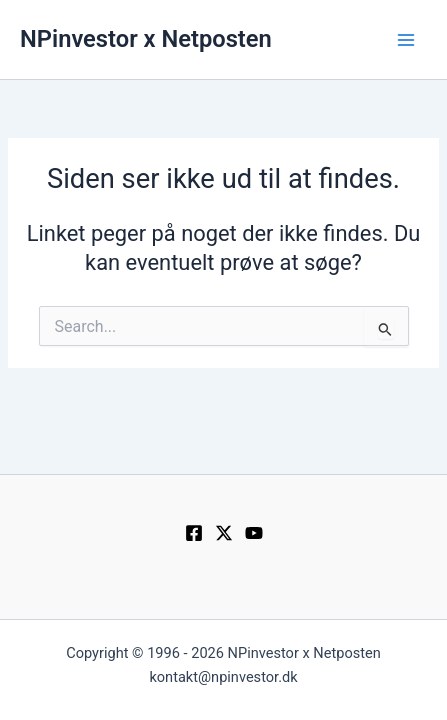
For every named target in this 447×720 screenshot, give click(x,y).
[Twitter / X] (224, 533)
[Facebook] (194, 533)
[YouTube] (254, 533)
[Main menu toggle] (406, 40)
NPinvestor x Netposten (146, 39)
